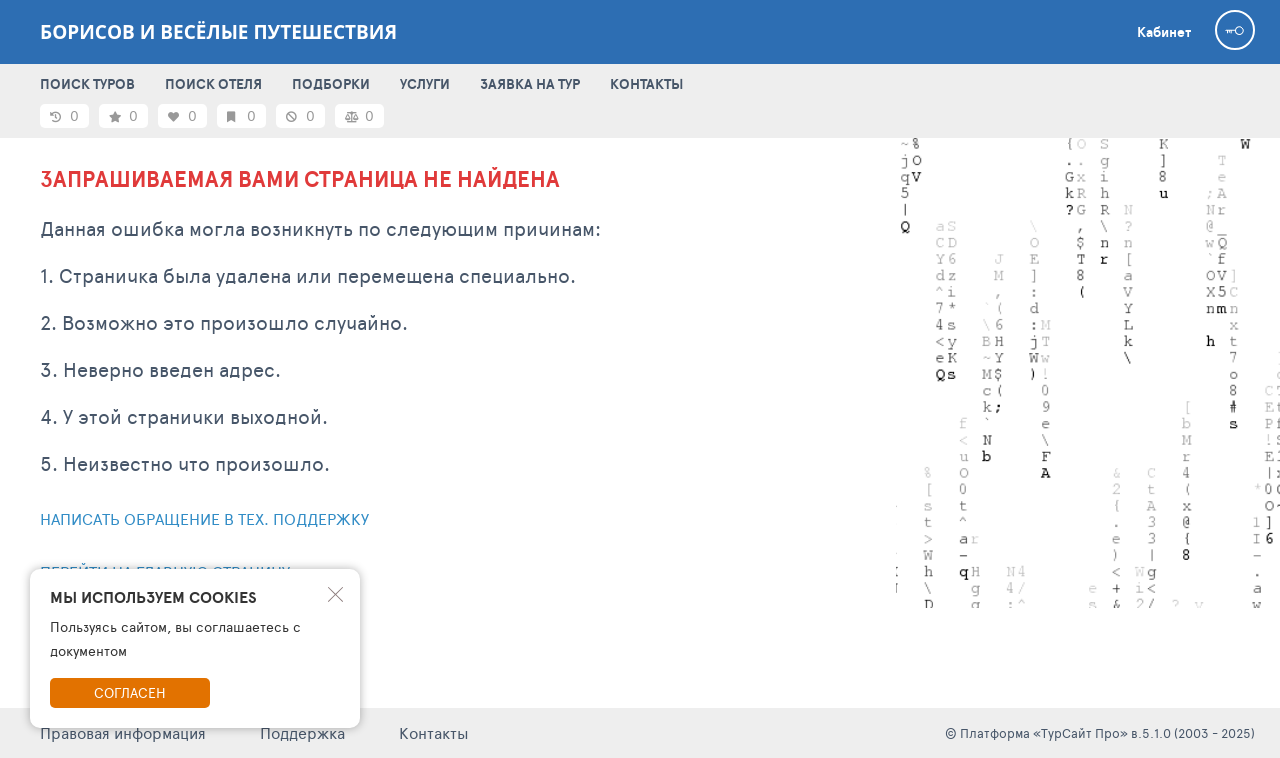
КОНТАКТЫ (646, 84)
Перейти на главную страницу (165, 571)
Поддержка (302, 732)
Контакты (434, 732)
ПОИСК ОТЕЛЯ (213, 84)
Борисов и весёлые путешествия (218, 32)
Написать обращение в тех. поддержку (204, 518)
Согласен (130, 692)
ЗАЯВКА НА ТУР (530, 84)
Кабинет (1164, 32)
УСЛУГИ (425, 84)
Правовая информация (123, 732)
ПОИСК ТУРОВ (87, 84)
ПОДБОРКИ (331, 84)
